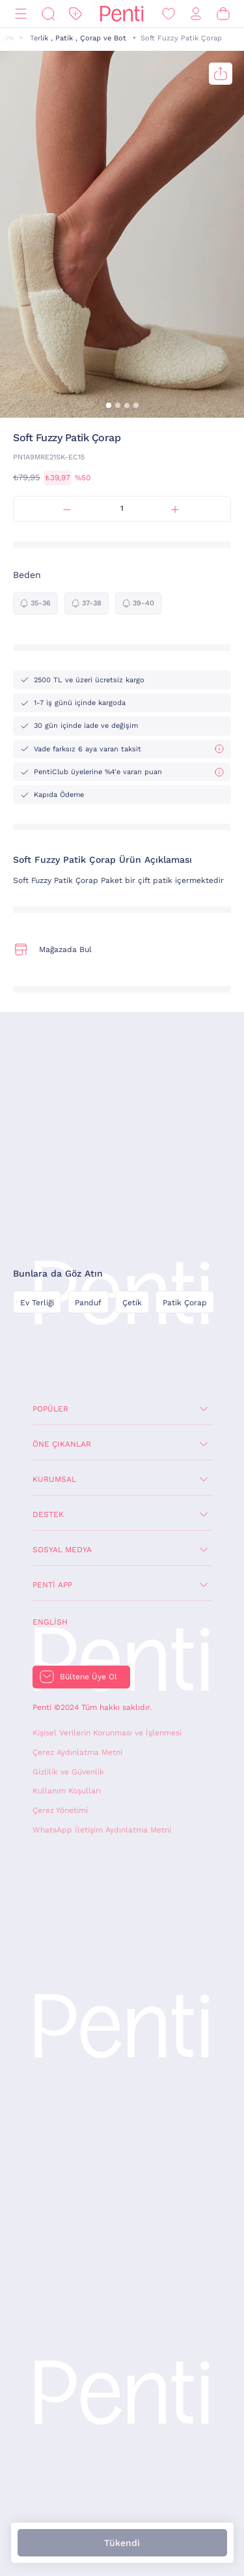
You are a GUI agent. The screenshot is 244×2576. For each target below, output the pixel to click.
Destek (48, 1514)
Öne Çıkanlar (62, 1444)
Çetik (132, 1302)
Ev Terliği (37, 1302)
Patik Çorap (185, 1302)
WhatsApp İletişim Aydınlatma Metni (102, 1829)
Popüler (50, 1408)
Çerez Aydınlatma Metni (77, 1752)
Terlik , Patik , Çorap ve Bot (78, 38)
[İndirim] (75, 14)
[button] (108, 405)
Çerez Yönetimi (60, 1810)
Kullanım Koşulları (67, 1790)
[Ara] (48, 14)
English (50, 1622)
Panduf (88, 1302)
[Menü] (21, 14)
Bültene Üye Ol (88, 1676)
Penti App (52, 1584)
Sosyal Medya (62, 1549)
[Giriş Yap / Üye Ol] (196, 14)
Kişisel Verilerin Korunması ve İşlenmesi (107, 1732)
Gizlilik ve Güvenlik (68, 1771)
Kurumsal (54, 1479)
